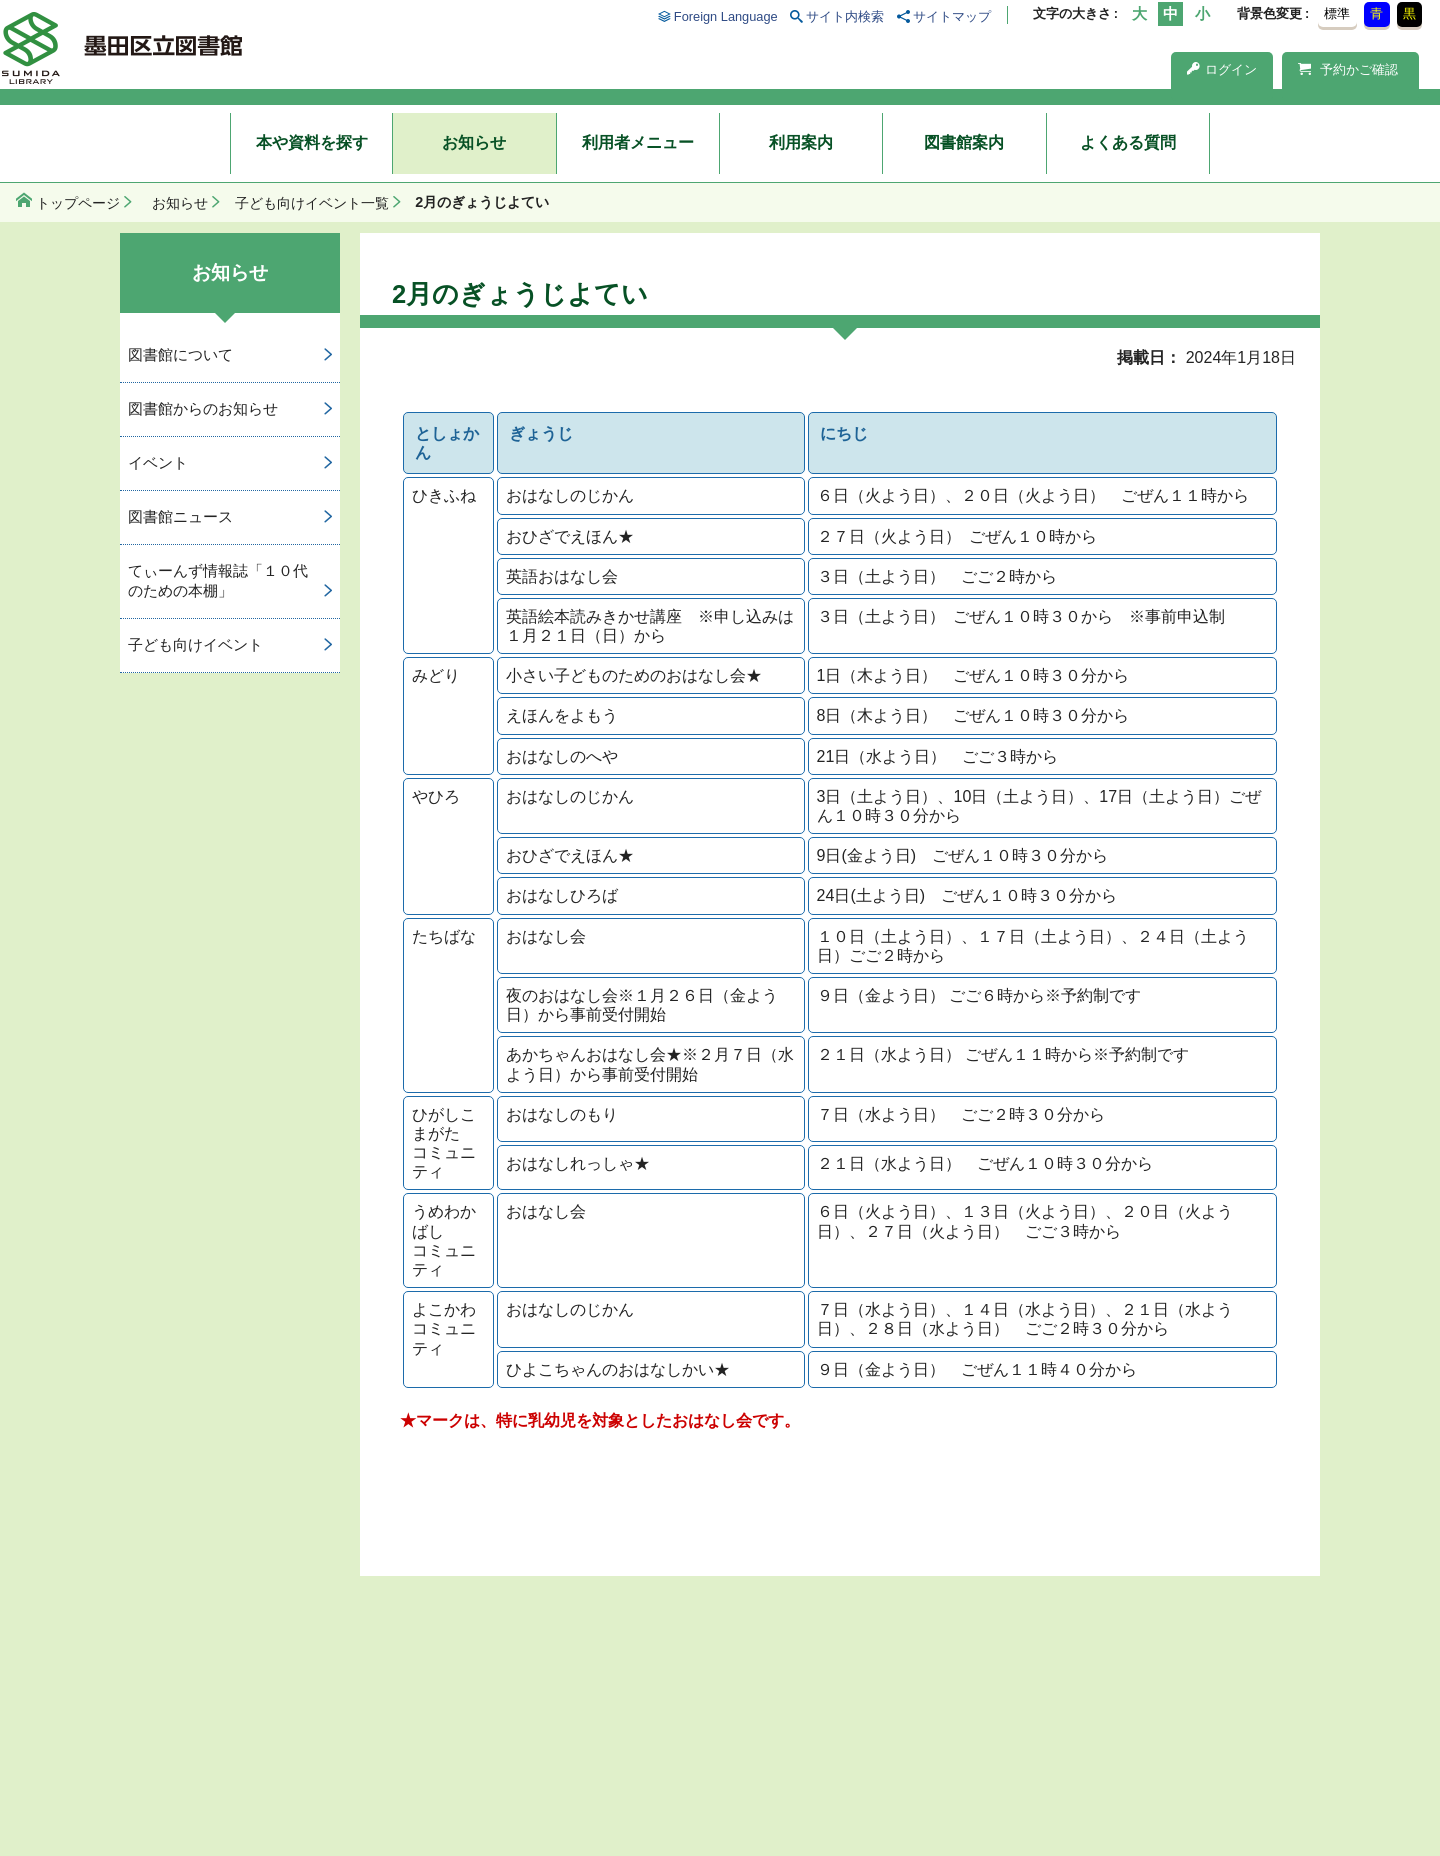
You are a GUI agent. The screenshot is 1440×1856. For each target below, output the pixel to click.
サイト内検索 (845, 16)
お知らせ (474, 142)
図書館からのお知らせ (203, 408)
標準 (1337, 13)
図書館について (180, 354)
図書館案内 (964, 142)
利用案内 (801, 142)
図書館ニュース (180, 516)
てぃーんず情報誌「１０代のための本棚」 (218, 581)
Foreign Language (726, 16)
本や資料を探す (312, 142)
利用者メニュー (638, 142)
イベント (158, 462)
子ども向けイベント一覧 (312, 203)
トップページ (78, 203)
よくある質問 (1128, 142)
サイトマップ (952, 16)
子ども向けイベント (195, 644)
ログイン (1222, 69)
